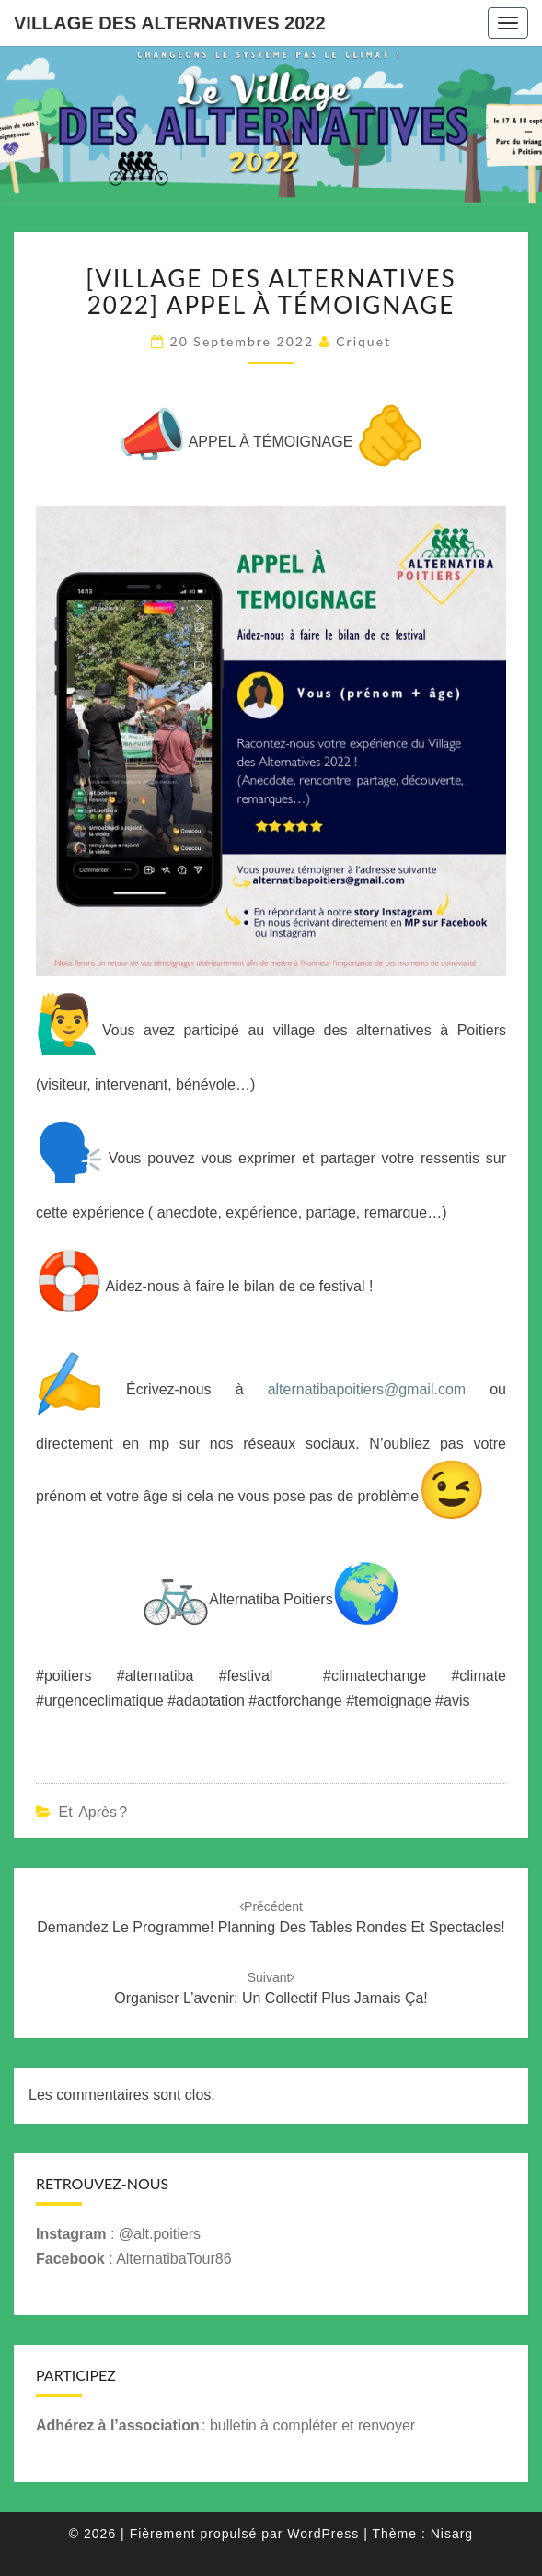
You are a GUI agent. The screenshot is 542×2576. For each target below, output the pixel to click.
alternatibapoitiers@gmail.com (367, 1390)
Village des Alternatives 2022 (170, 23)
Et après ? (92, 1812)
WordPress (323, 2533)
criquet (363, 341)
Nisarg (452, 2533)
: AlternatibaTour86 (134, 2259)
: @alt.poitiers (118, 2234)
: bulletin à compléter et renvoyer (225, 2425)
